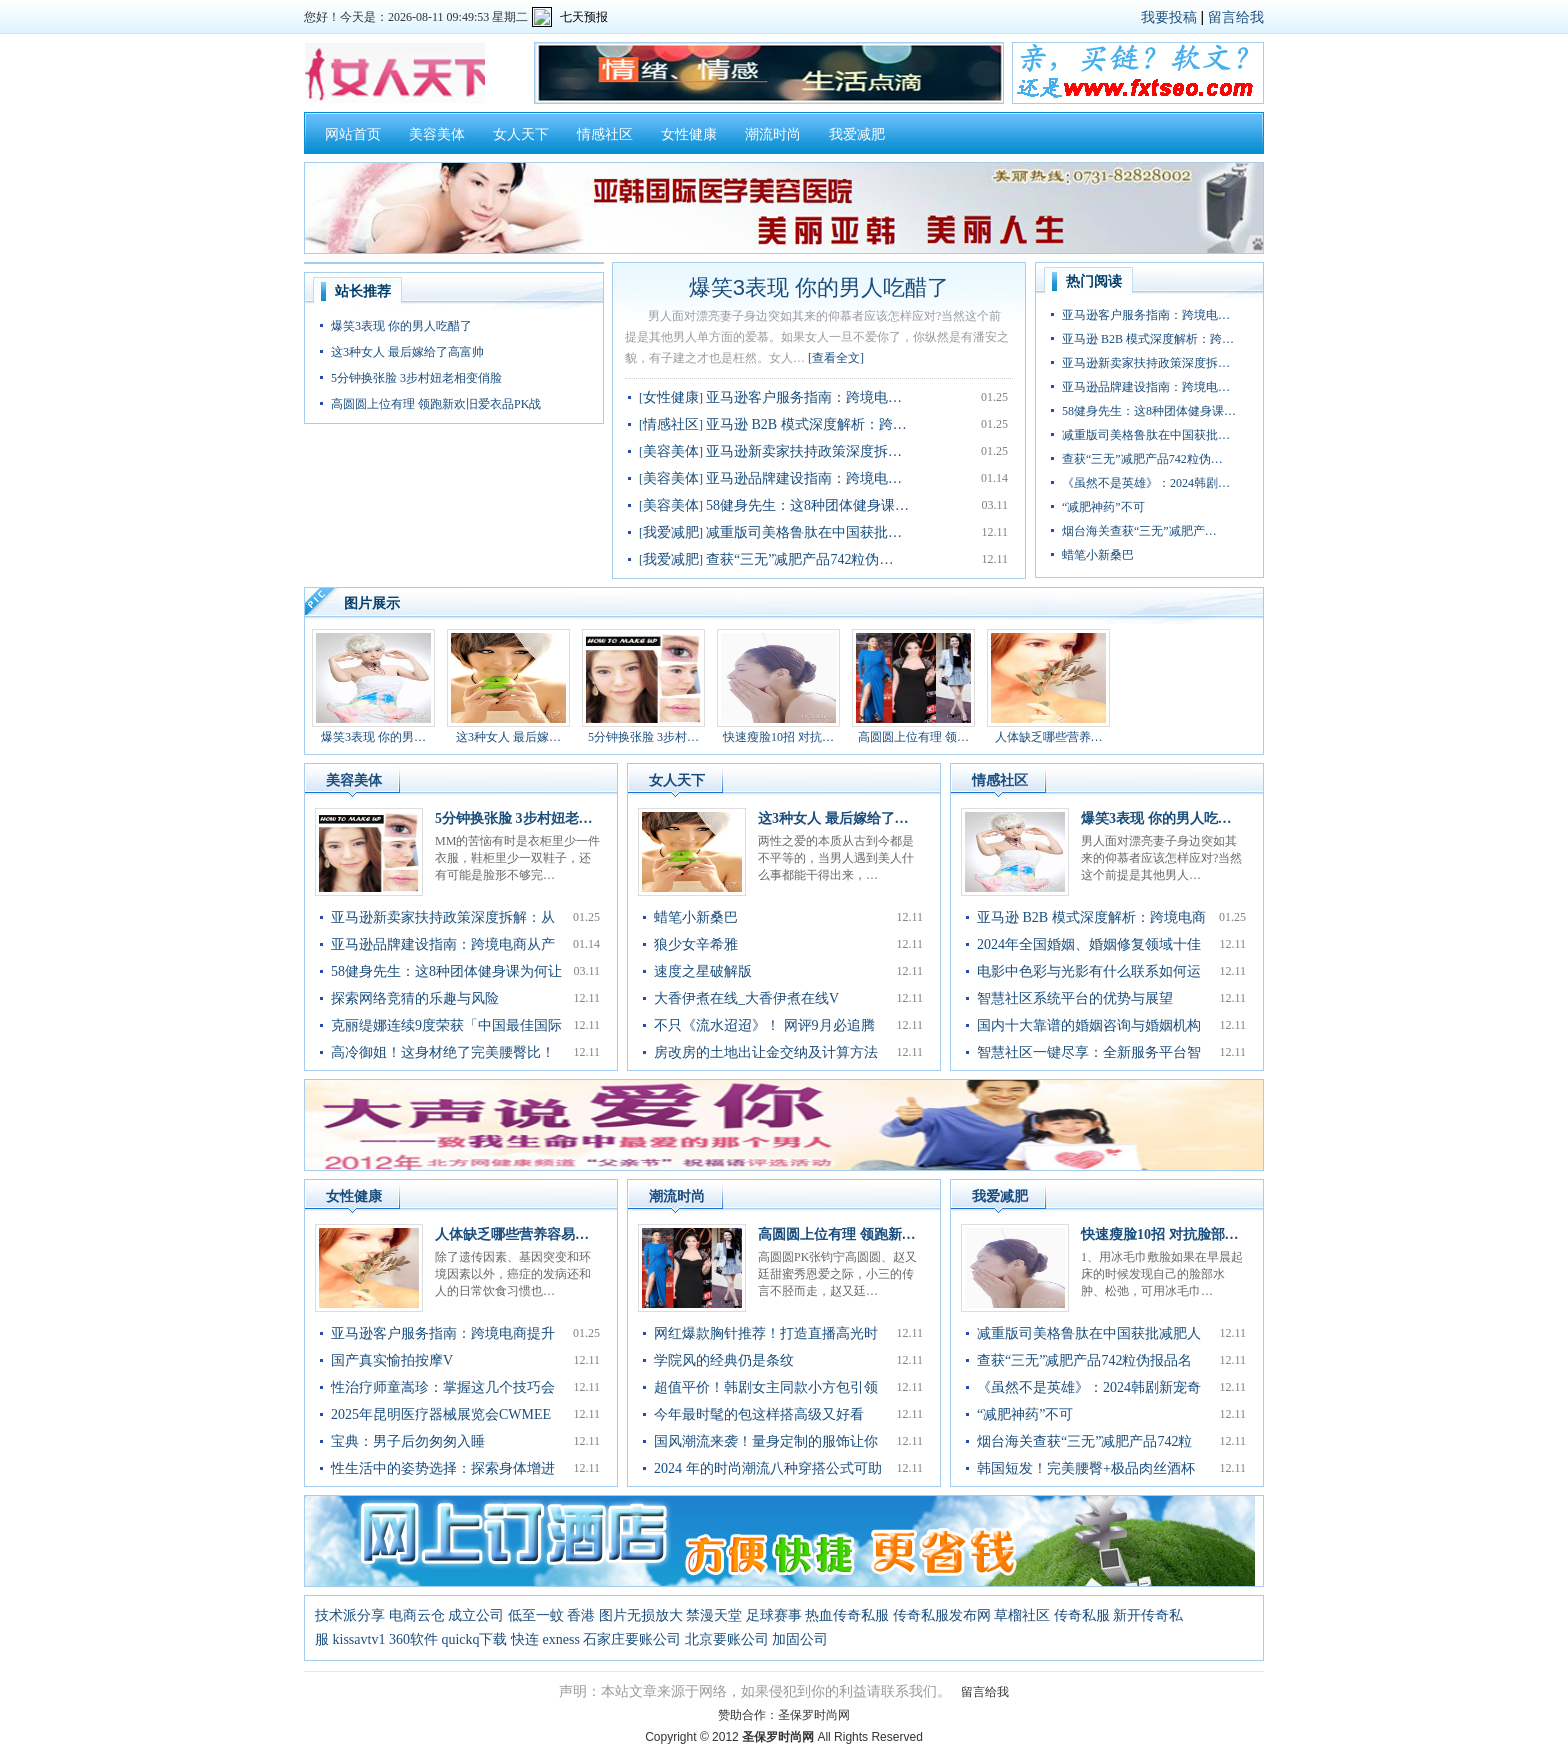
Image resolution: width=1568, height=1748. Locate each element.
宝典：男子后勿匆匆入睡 (408, 1441)
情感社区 (605, 134)
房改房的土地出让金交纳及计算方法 (766, 1052)
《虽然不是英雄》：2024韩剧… (1146, 483)
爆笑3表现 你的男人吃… (1156, 818)
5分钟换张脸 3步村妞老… (514, 818)
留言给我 (1236, 17)
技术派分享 (350, 1615)
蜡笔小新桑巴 (1098, 555)
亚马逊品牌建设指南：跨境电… (804, 478)
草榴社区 (1022, 1615)
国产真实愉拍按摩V (392, 1360)
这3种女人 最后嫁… (508, 737)
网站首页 (353, 134)
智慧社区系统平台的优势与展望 (1075, 998)
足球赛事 (774, 1615)
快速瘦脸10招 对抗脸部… (1160, 1234)
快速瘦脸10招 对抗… (778, 737)
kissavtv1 (359, 1639)
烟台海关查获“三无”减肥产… (1139, 531)
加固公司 (800, 1639)
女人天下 (521, 134)
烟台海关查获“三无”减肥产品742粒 (1084, 1441)
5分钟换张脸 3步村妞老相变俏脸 (416, 378)
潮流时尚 (773, 134)
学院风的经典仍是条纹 (724, 1360)
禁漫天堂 (714, 1615)
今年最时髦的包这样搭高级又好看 (759, 1414)
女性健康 (689, 134)
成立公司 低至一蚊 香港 (521, 1615)
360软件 (413, 1639)
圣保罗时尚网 (814, 1715)
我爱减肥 (857, 134)
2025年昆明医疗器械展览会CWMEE (441, 1414)
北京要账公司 (727, 1639)
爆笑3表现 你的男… (373, 737)
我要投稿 (1169, 17)
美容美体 (437, 134)
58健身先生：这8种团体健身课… (807, 505)
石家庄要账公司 (632, 1639)
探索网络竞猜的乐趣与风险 (415, 998)
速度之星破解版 (703, 971)
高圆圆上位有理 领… (913, 737)
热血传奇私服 (847, 1615)
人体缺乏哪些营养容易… (512, 1234)
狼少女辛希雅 (696, 944)
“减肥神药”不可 (1103, 507)
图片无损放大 (641, 1615)
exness (561, 1639)
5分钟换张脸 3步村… (643, 737)
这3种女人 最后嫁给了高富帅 (407, 352)
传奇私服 (1082, 1615)
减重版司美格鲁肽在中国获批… (804, 532)
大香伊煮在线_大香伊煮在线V (746, 998)
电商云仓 (417, 1615)
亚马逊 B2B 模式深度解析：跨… (806, 424)
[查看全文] (836, 358)
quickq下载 (474, 1639)
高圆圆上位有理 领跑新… (837, 1234)
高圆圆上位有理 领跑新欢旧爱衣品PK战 (436, 404)
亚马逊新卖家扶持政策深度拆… (804, 451)
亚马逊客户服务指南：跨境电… (804, 397)
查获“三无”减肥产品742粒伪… (799, 559)
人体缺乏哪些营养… (1049, 737)
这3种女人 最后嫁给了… (833, 818)
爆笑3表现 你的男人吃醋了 (401, 326)
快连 (525, 1639)
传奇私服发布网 (942, 1615)
